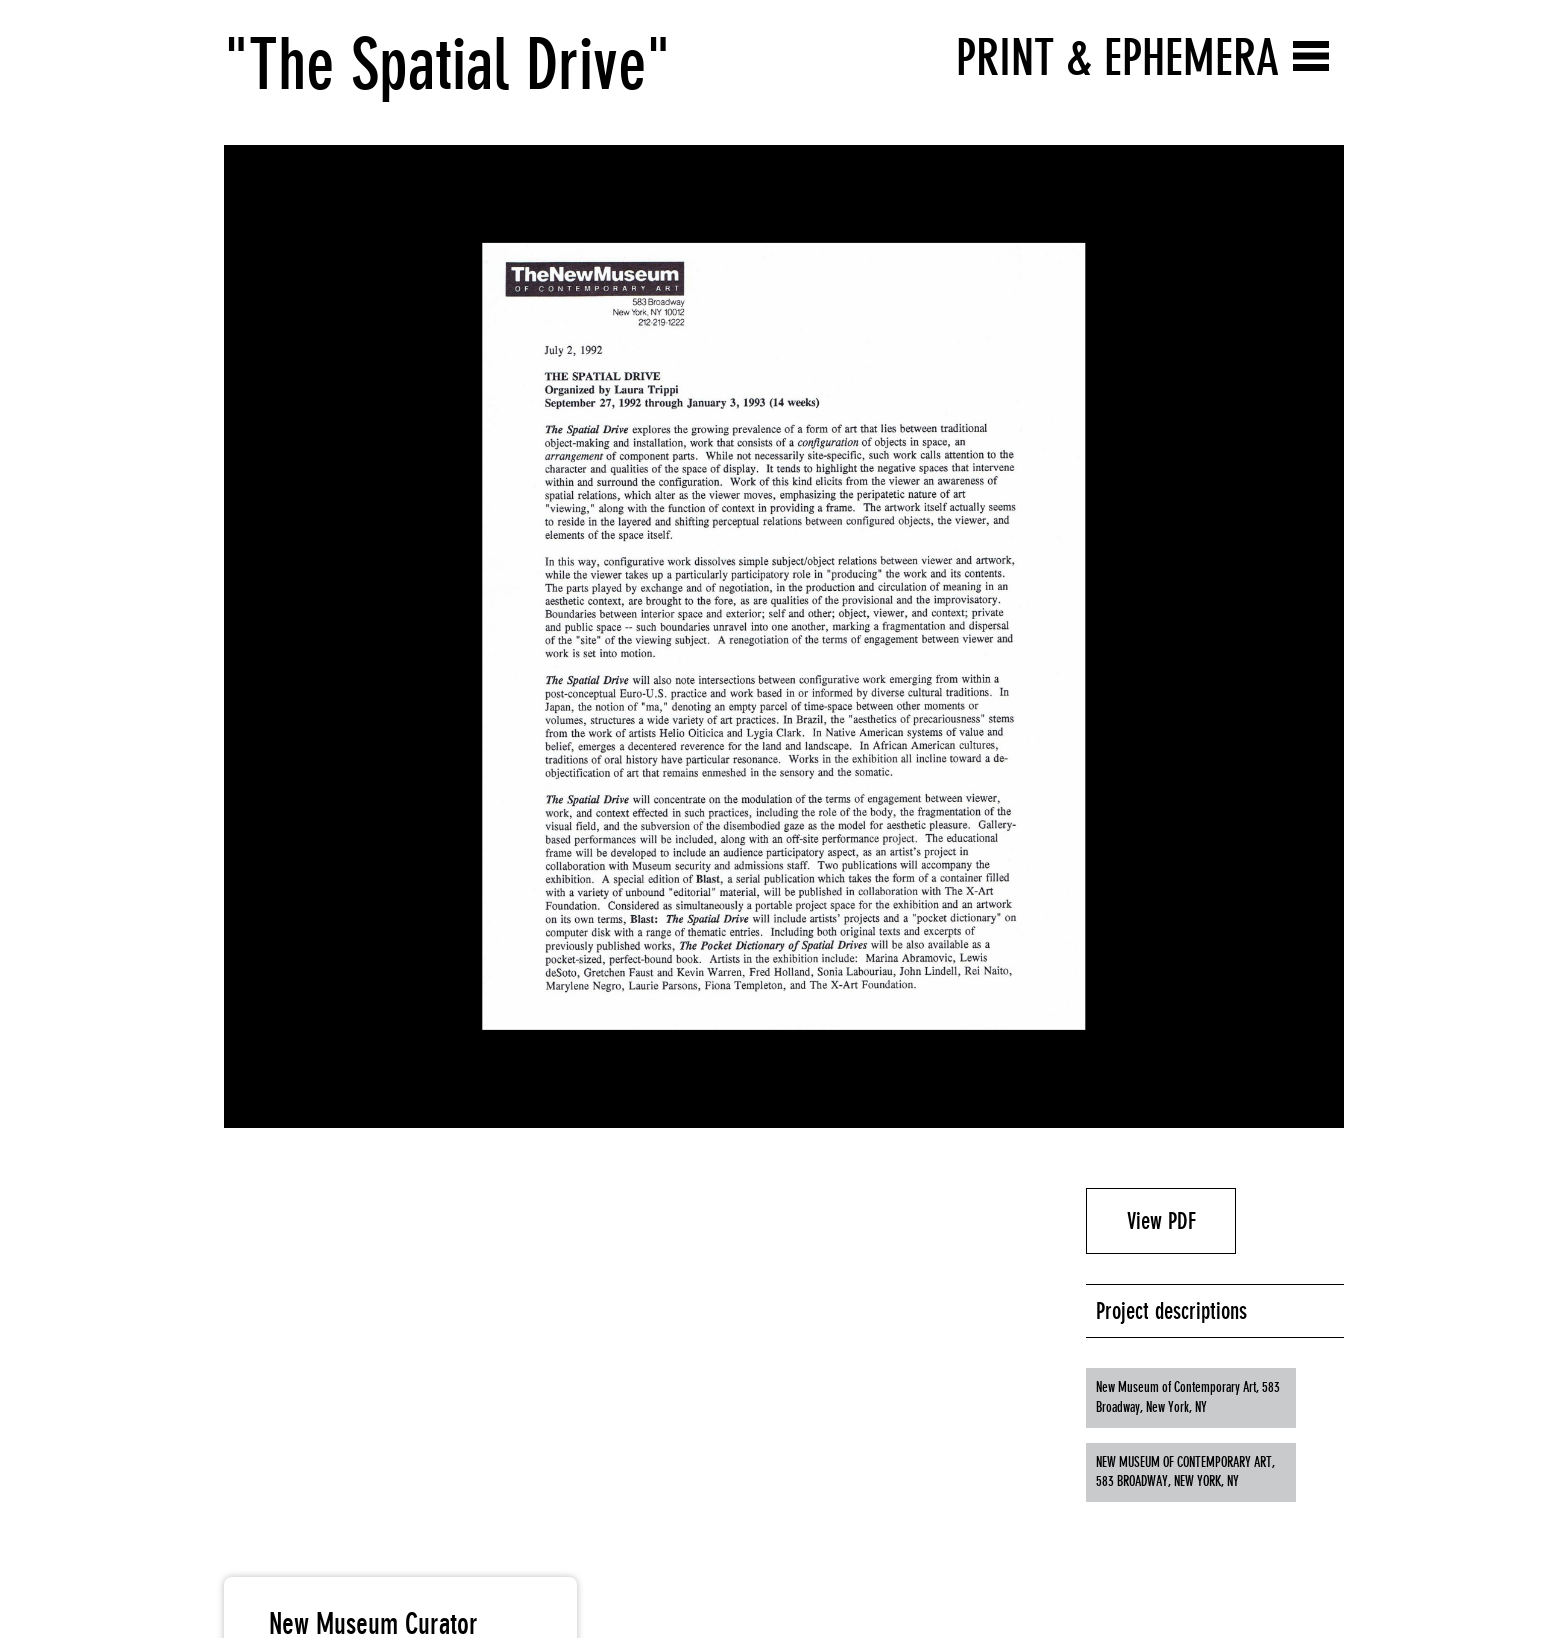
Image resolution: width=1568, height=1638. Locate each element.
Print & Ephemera (1117, 57)
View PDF (1161, 1221)
